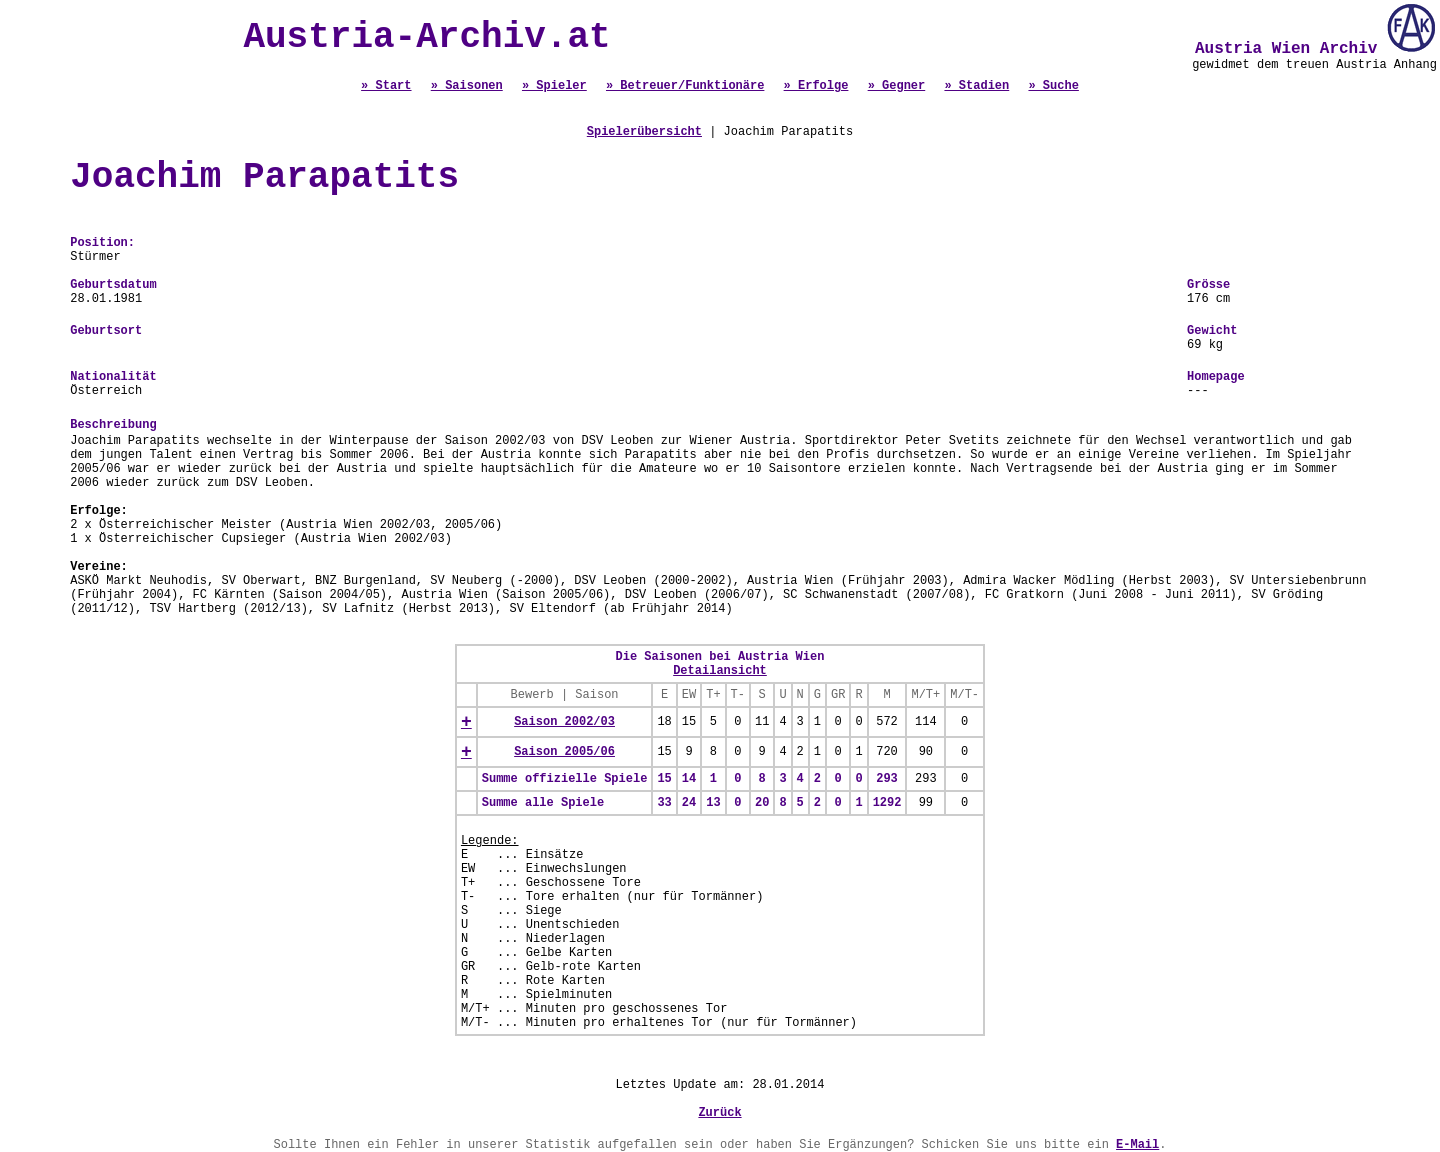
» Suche (1053, 86)
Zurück (719, 1113)
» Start (386, 86)
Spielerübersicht (644, 132)
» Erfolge (816, 86)
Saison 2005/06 (564, 752)
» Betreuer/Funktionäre (685, 86)
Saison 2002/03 (564, 722)
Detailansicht (720, 671)
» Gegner (897, 86)
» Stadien (976, 86)
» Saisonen (467, 86)
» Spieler (554, 86)
